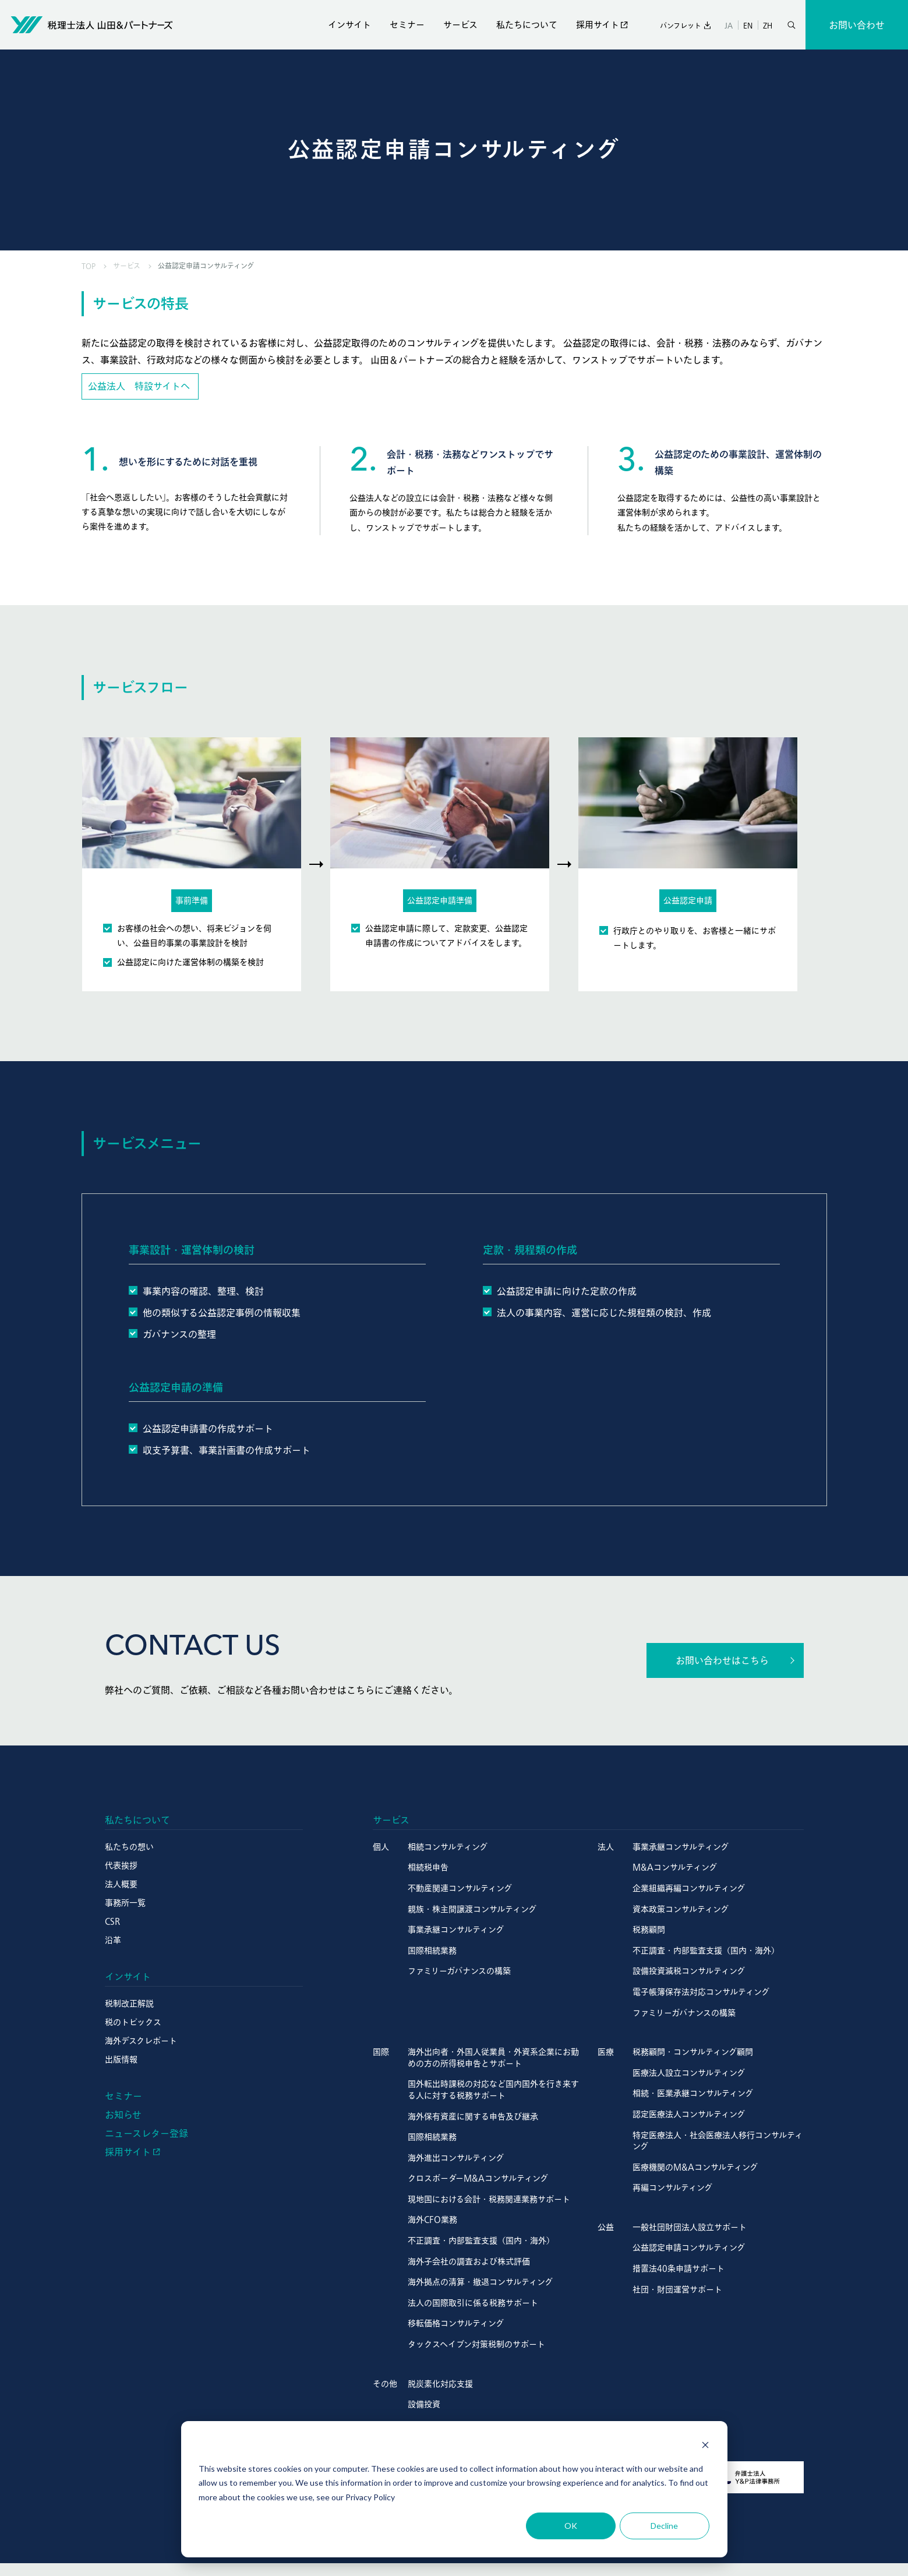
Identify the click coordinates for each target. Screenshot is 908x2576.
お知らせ (123, 2114)
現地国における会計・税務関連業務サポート (489, 2199)
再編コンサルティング (672, 2187)
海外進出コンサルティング (456, 2158)
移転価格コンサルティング (456, 2323)
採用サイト (597, 24)
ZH (767, 25)
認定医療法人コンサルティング (689, 2114)
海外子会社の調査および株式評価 (469, 2261)
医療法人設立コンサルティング (689, 2073)
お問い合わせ (857, 25)
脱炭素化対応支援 (440, 2384)
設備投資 (424, 2404)
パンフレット (680, 25)
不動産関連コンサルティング (460, 1888)
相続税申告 (428, 1867)
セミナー (407, 24)
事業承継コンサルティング (456, 1929)
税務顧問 (649, 1929)
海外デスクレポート (141, 2041)
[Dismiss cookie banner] (705, 2446)
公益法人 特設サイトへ (139, 386)
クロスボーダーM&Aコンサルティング (478, 2178)
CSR (112, 1921)
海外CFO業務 (432, 2219)
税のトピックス (133, 2022)
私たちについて (526, 24)
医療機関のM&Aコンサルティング (695, 2167)
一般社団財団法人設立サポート (690, 2227)
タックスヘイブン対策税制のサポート (476, 2344)
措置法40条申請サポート (679, 2268)
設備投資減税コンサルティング (689, 1971)
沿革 (113, 1940)
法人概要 (121, 1884)
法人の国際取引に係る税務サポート (473, 2303)
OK (570, 2526)
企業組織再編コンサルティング (689, 1888)
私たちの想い (129, 1847)
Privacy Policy (370, 2497)
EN (747, 25)
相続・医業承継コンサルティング (693, 2093)
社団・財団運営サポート (677, 2289)
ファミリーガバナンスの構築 (459, 1971)
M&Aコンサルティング (675, 1867)
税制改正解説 (129, 2003)
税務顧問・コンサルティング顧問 (693, 2052)
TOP (89, 265)
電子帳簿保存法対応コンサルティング (701, 1992)
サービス (460, 24)
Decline (664, 2526)
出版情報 (121, 2059)
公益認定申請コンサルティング (689, 2247)
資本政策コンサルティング (681, 1909)
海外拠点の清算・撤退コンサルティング (480, 2282)
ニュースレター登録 (146, 2133)
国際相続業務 (432, 1950)
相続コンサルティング (447, 1847)
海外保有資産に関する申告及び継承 (473, 2116)
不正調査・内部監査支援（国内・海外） (706, 1950)
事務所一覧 (125, 1903)
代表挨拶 (121, 1865)
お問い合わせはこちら (722, 1660)
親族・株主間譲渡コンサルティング (472, 1909)
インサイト (349, 24)
